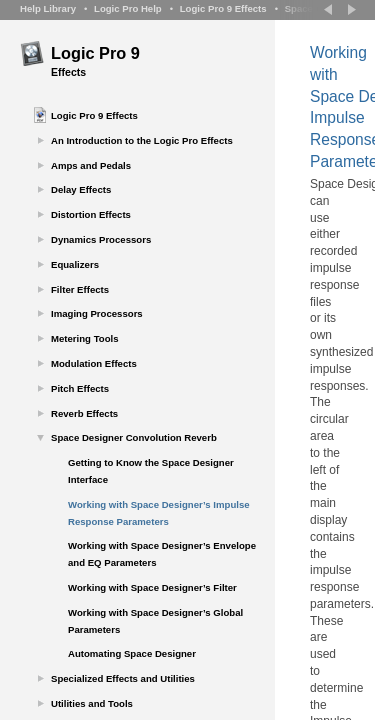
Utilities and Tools (92, 703)
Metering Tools (85, 338)
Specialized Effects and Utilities (123, 678)
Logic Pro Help (128, 8)
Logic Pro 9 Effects (223, 8)
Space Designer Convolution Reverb (134, 437)
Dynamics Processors (101, 239)
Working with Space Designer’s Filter (152, 587)
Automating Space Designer (132, 653)
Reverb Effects (84, 413)
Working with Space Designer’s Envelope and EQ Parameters (162, 554)
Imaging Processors (97, 313)
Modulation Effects (94, 363)
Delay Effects (81, 189)
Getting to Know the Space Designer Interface (151, 471)
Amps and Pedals (91, 165)
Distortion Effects (91, 214)
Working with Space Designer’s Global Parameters (155, 621)
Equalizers (75, 264)
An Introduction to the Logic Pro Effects (142, 140)
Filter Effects (80, 289)
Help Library (48, 8)
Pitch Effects (80, 388)
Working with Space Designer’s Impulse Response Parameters (159, 513)
